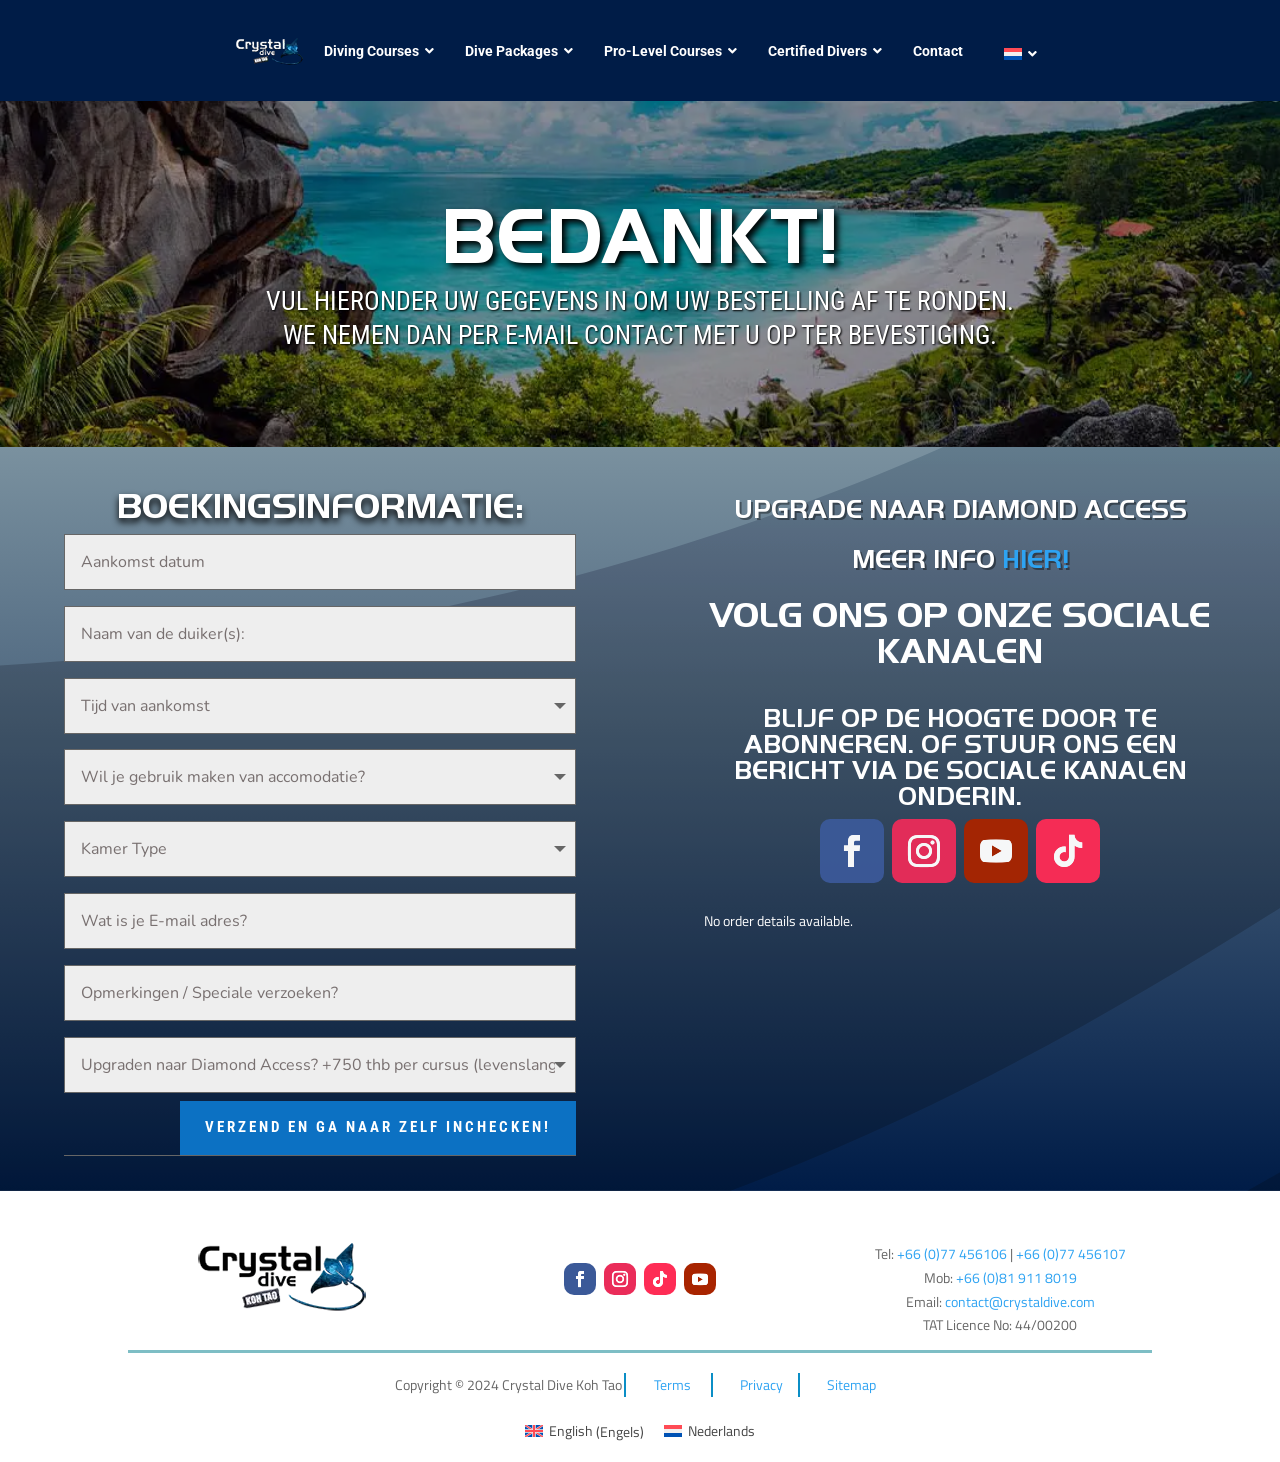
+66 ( (1016, 1257)
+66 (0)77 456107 (1071, 1233)
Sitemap (851, 1364)
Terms (672, 1364)
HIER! (1035, 559)
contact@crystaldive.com (1020, 1281)
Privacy (761, 1364)
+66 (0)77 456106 (952, 1233)
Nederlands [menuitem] (721, 1410)
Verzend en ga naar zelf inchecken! (378, 1107)
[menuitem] (1015, 54)
